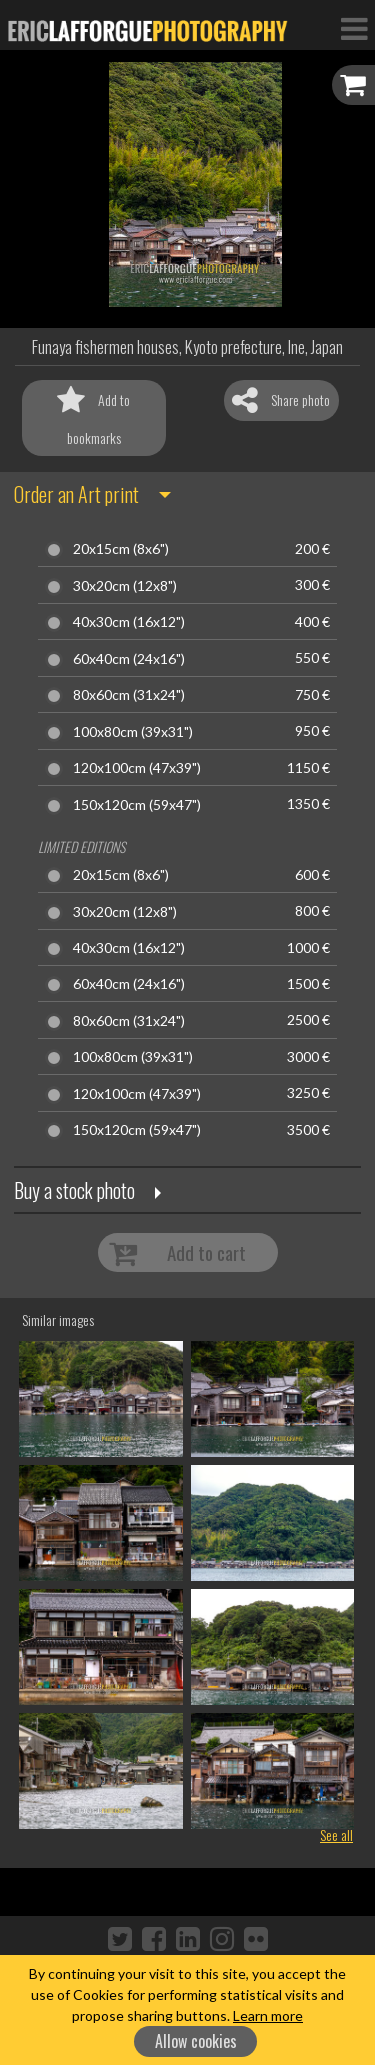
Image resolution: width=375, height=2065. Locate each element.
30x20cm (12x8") (125, 586)
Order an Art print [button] (76, 494)
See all (336, 1834)
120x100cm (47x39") (137, 768)
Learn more (268, 2015)
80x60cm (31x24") (129, 695)
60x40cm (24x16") (129, 659)
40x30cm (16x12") (129, 622)
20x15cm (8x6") (121, 549)
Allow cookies (196, 2041)
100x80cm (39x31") (133, 732)
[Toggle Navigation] (354, 28)
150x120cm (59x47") (137, 805)
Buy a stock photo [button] (74, 1190)
